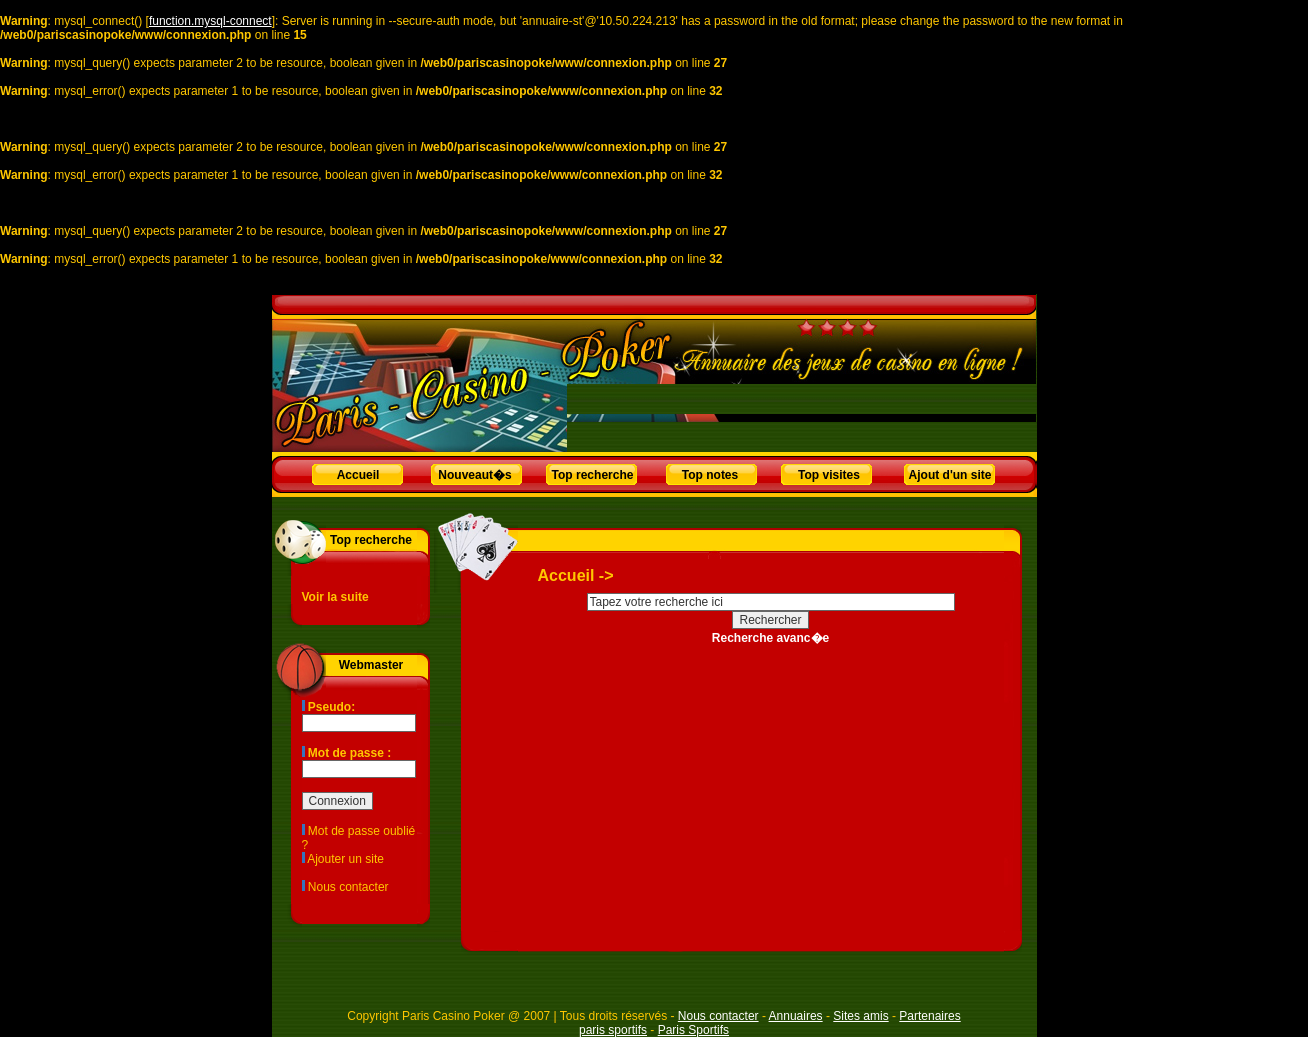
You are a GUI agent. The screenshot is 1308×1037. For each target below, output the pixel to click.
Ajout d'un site (950, 475)
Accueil (358, 475)
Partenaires (929, 1016)
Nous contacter (348, 887)
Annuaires (796, 1016)
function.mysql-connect (210, 21)
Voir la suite (335, 597)
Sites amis (860, 1016)
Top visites (829, 475)
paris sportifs (613, 1030)
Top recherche (593, 475)
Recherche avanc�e (770, 638)
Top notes (710, 475)
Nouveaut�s (474, 475)
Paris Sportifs (693, 1030)
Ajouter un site (345, 859)
